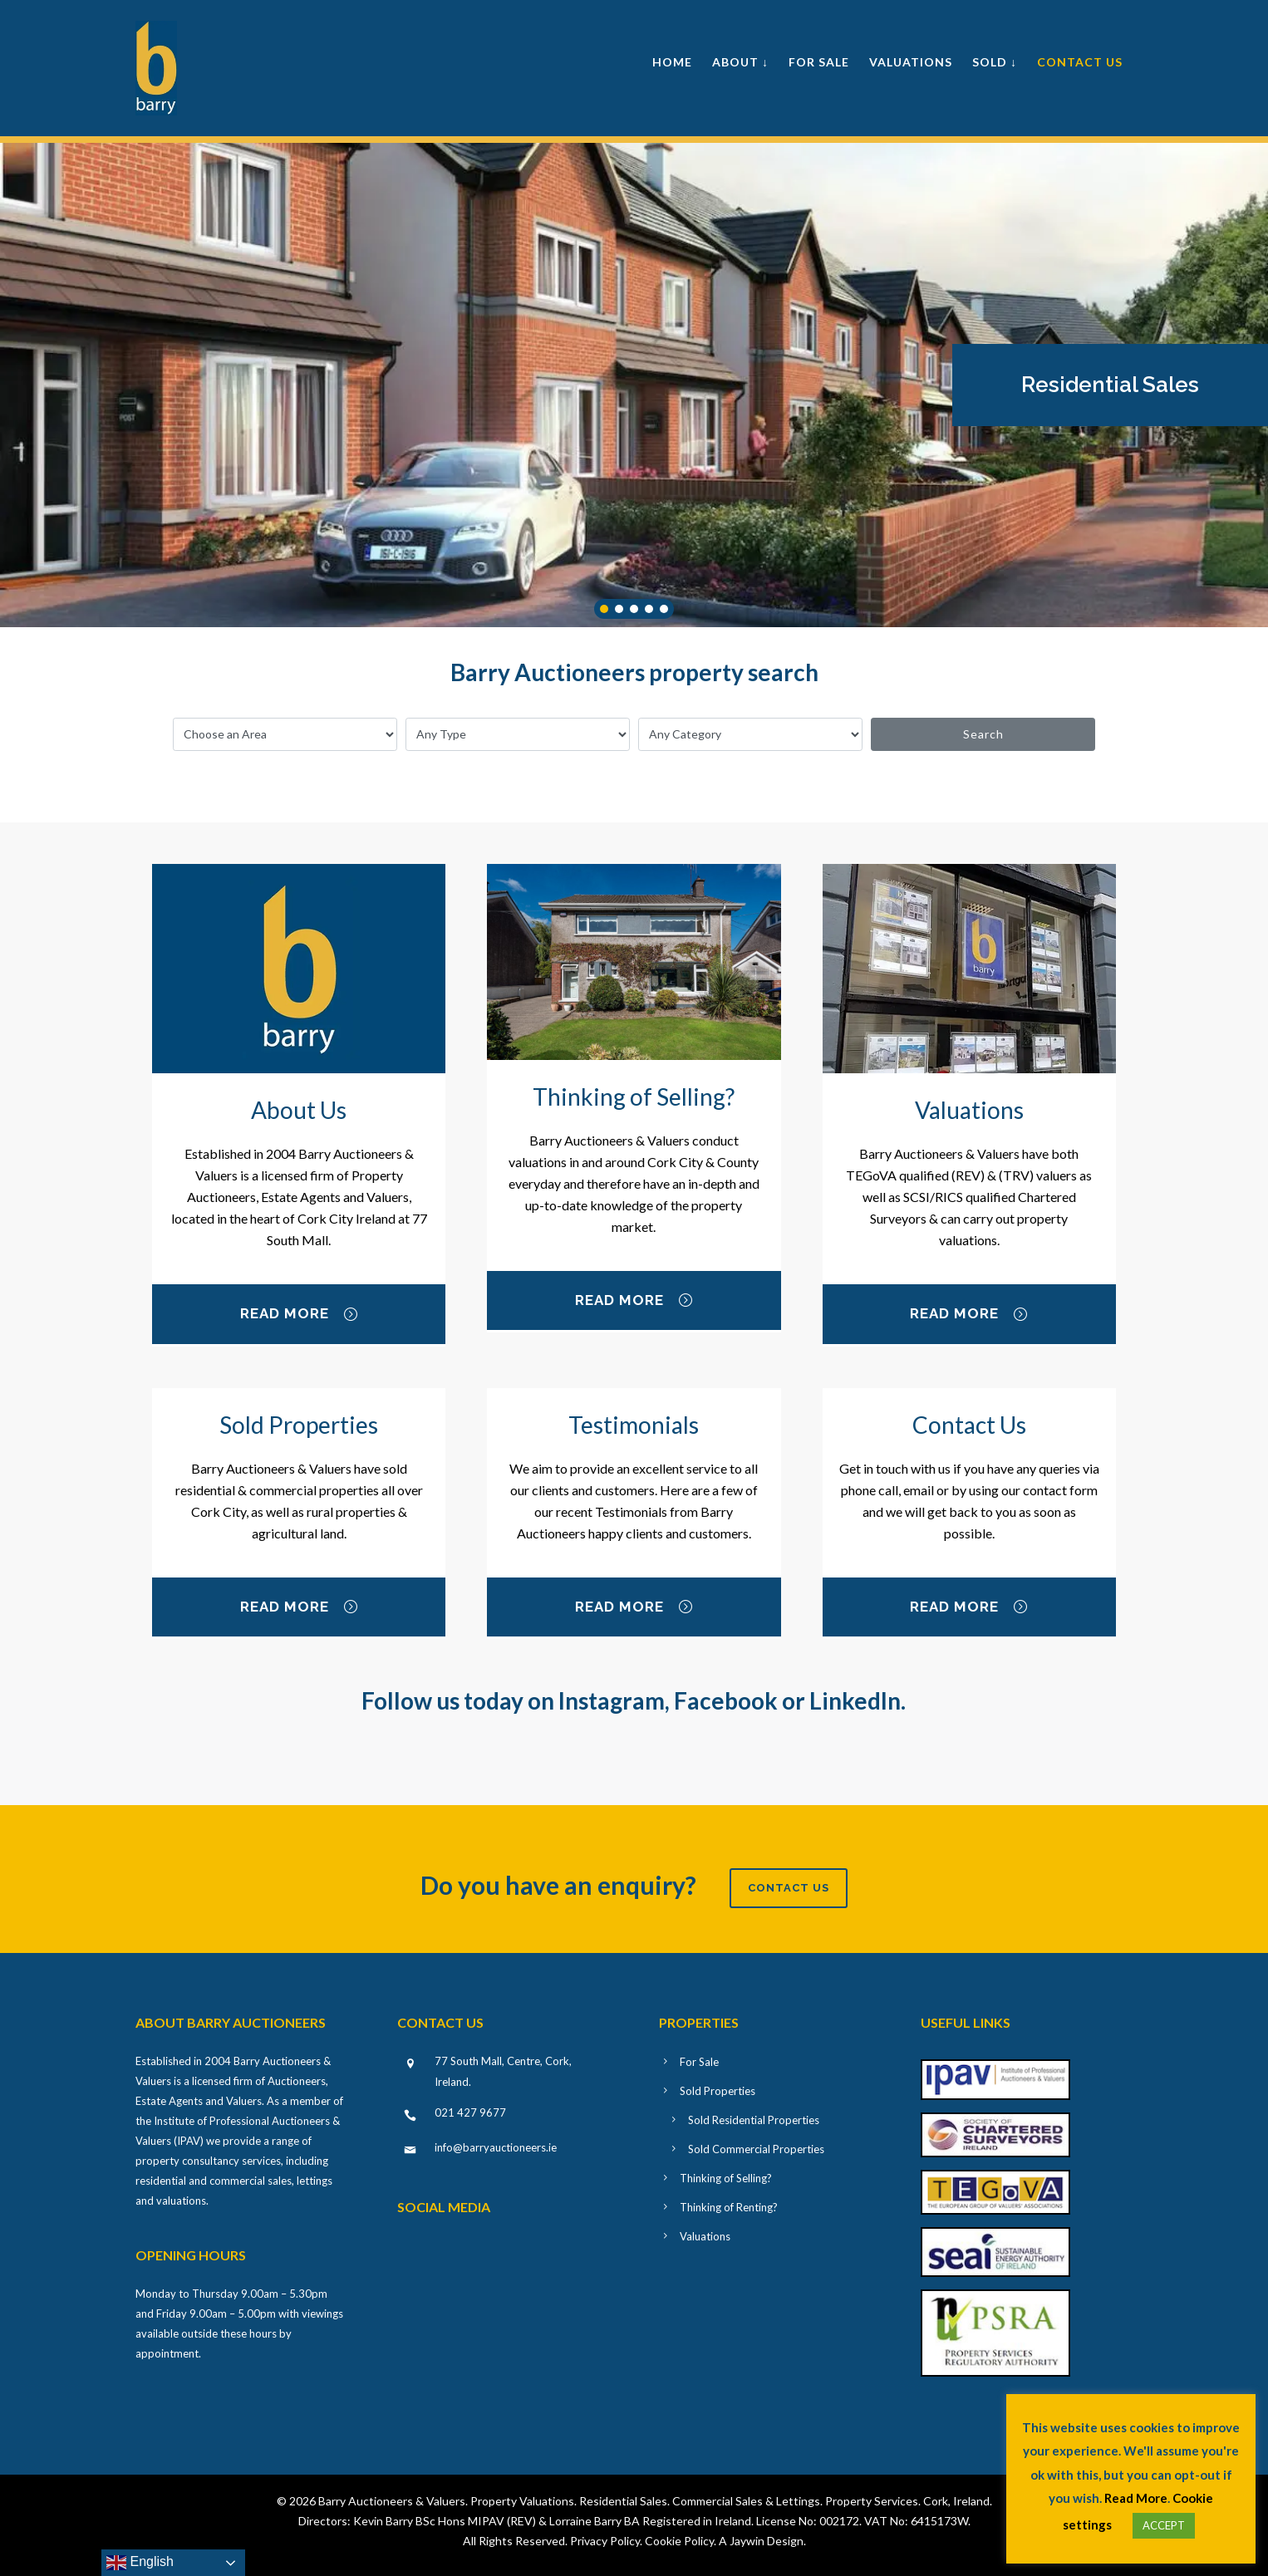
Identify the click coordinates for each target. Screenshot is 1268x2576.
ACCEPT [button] (1164, 2525)
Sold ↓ (994, 62)
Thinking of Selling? (726, 2178)
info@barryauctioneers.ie (496, 2147)
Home (672, 62)
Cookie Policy (679, 2541)
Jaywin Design (767, 2541)
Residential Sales (1110, 384)
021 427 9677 (470, 2112)
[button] (1110, 385)
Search (983, 734)
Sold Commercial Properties (756, 2149)
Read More (299, 1315)
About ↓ (740, 62)
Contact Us (1080, 62)
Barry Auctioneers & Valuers (391, 2501)
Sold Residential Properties (753, 2120)
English (140, 2563)
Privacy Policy (605, 2541)
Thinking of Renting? (729, 2207)
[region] (634, 385)
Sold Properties (717, 2091)
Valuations (910, 62)
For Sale (819, 62)
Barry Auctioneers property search (634, 672)
